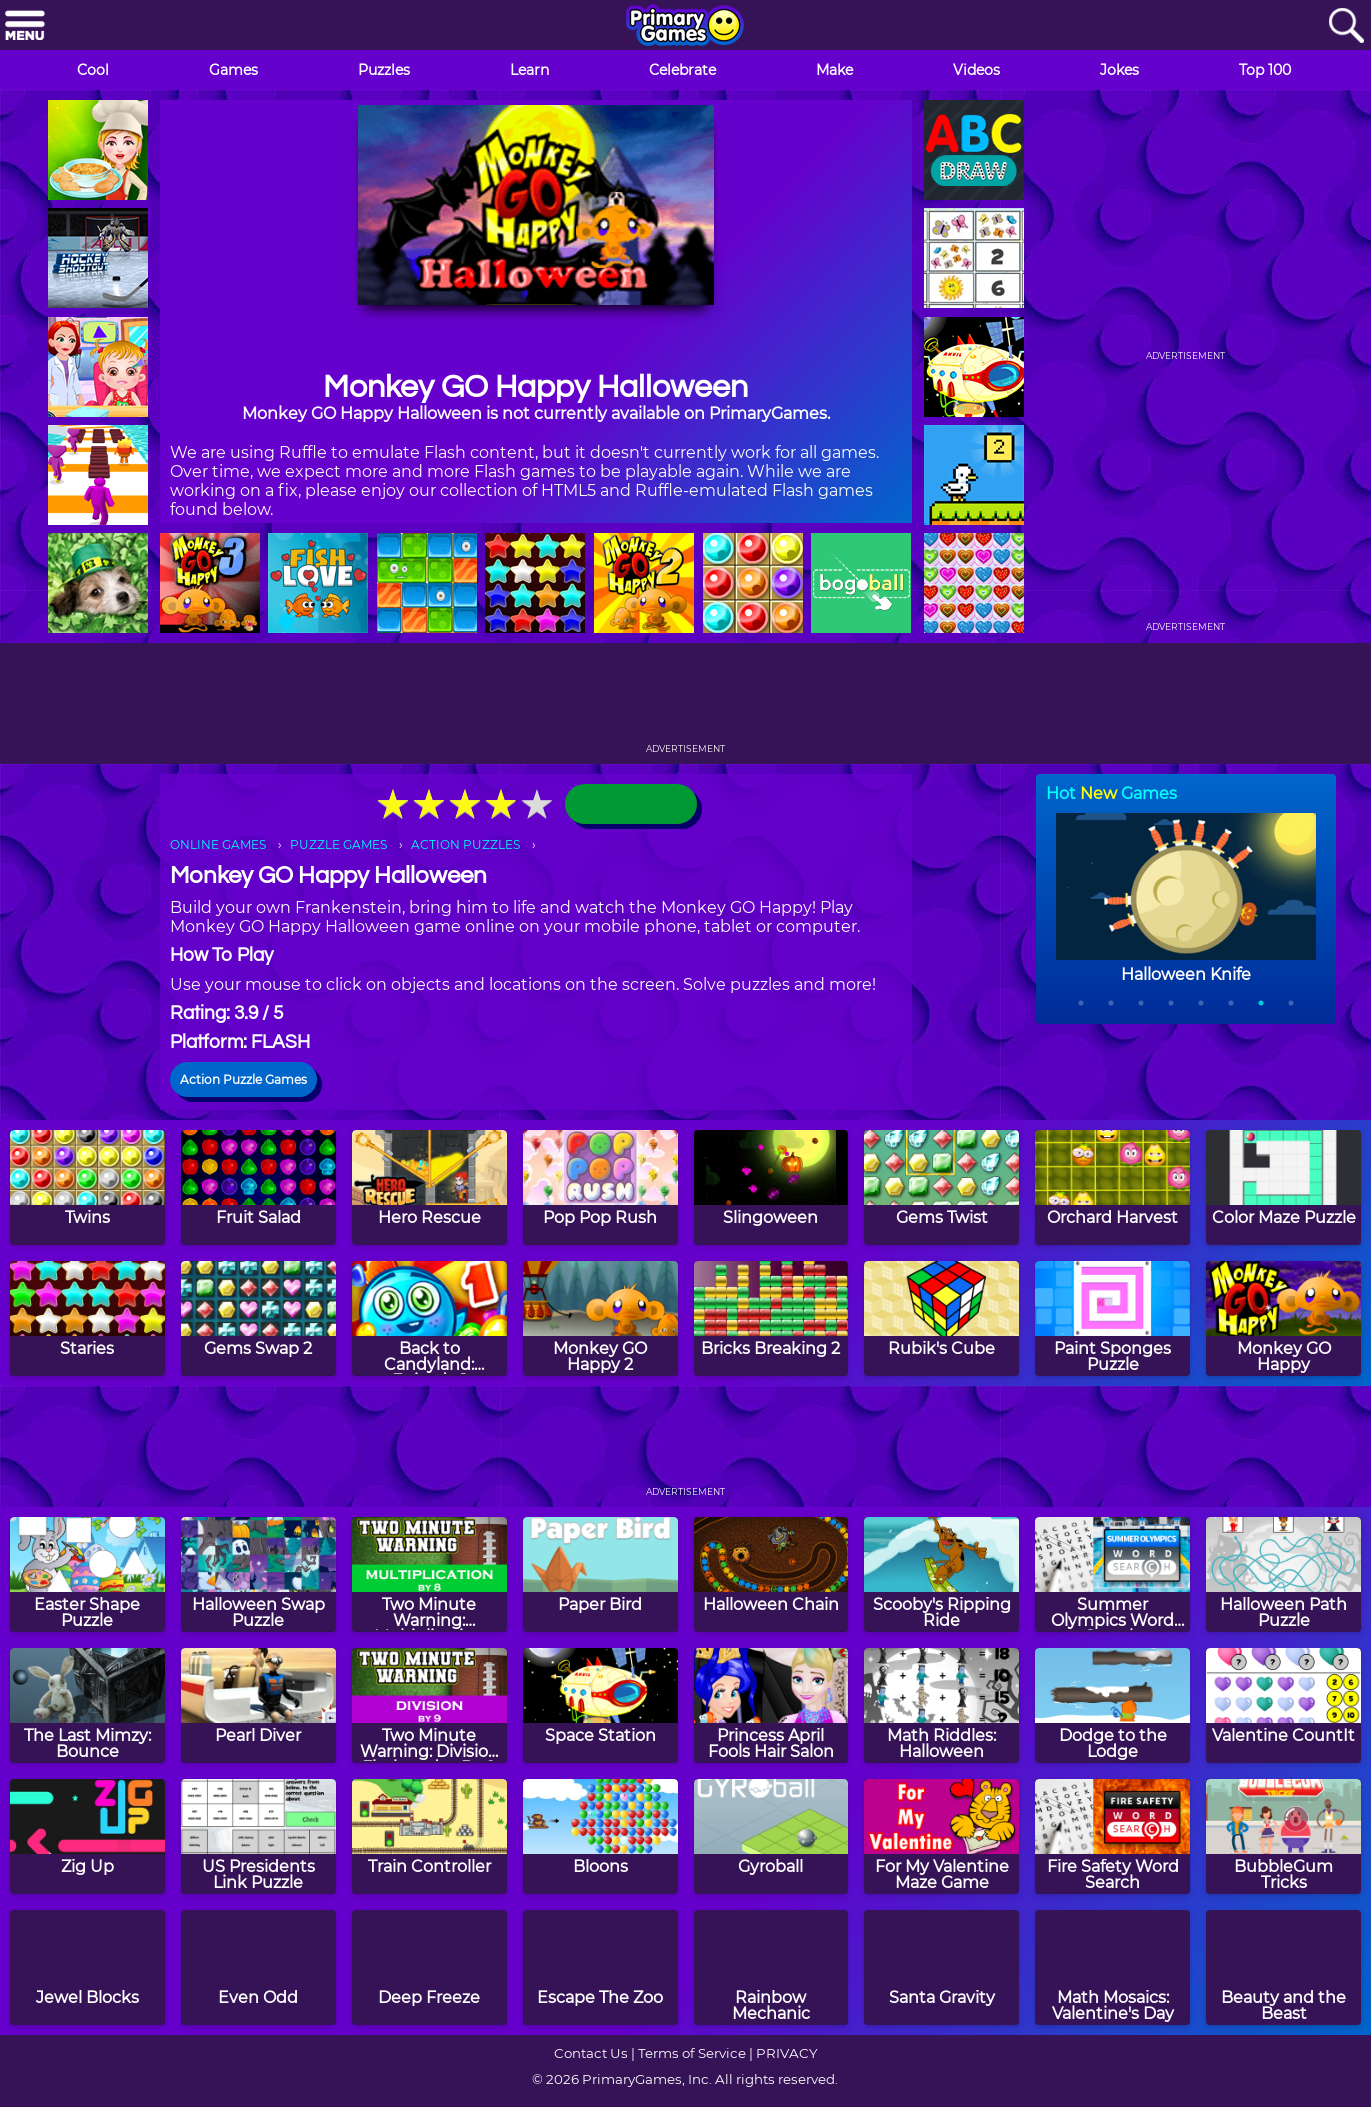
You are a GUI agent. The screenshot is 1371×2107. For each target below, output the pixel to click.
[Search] (1346, 26)
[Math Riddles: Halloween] (941, 1705)
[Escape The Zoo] (600, 1967)
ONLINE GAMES (218, 844)
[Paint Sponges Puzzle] (1112, 1318)
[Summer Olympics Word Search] (1112, 1574)
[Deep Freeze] (429, 1967)
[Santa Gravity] (941, 1967)
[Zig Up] (87, 1836)
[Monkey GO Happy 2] (600, 1318)
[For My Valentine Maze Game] (941, 1836)
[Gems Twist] (941, 1187)
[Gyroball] (771, 1836)
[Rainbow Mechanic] (771, 1967)
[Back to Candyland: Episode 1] (429, 1318)
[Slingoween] (771, 1187)
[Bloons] (600, 1836)
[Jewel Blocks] (87, 1967)
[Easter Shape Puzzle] (87, 1574)
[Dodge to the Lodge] (1112, 1705)
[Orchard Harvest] (1112, 1187)
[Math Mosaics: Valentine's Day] (1112, 1967)
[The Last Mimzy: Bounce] (87, 1705)
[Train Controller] (429, 1836)
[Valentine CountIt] (1283, 1705)
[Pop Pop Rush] (600, 1187)
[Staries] (87, 1318)
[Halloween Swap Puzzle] (258, 1574)
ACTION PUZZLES (465, 844)
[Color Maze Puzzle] (1283, 1187)
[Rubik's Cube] (941, 1318)
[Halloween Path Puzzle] (1283, 1574)
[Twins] (87, 1187)
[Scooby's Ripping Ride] (941, 1574)
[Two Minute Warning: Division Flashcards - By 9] (429, 1705)
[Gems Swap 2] (258, 1318)
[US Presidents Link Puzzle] (258, 1836)
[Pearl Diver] (258, 1705)
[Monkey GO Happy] (1283, 1318)
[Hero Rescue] (429, 1187)
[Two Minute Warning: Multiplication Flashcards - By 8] (429, 1574)
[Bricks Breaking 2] (771, 1318)
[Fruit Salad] (258, 1187)
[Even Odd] (258, 1967)
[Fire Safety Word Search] (1112, 1836)
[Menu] (25, 26)
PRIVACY (786, 2053)
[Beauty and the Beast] (1283, 1967)
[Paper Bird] (600, 1574)
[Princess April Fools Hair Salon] (771, 1705)
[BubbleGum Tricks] (1283, 1836)
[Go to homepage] (685, 27)
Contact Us (591, 2053)
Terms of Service (692, 2053)
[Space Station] (600, 1705)
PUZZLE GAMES (338, 844)
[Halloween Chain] (771, 1574)
